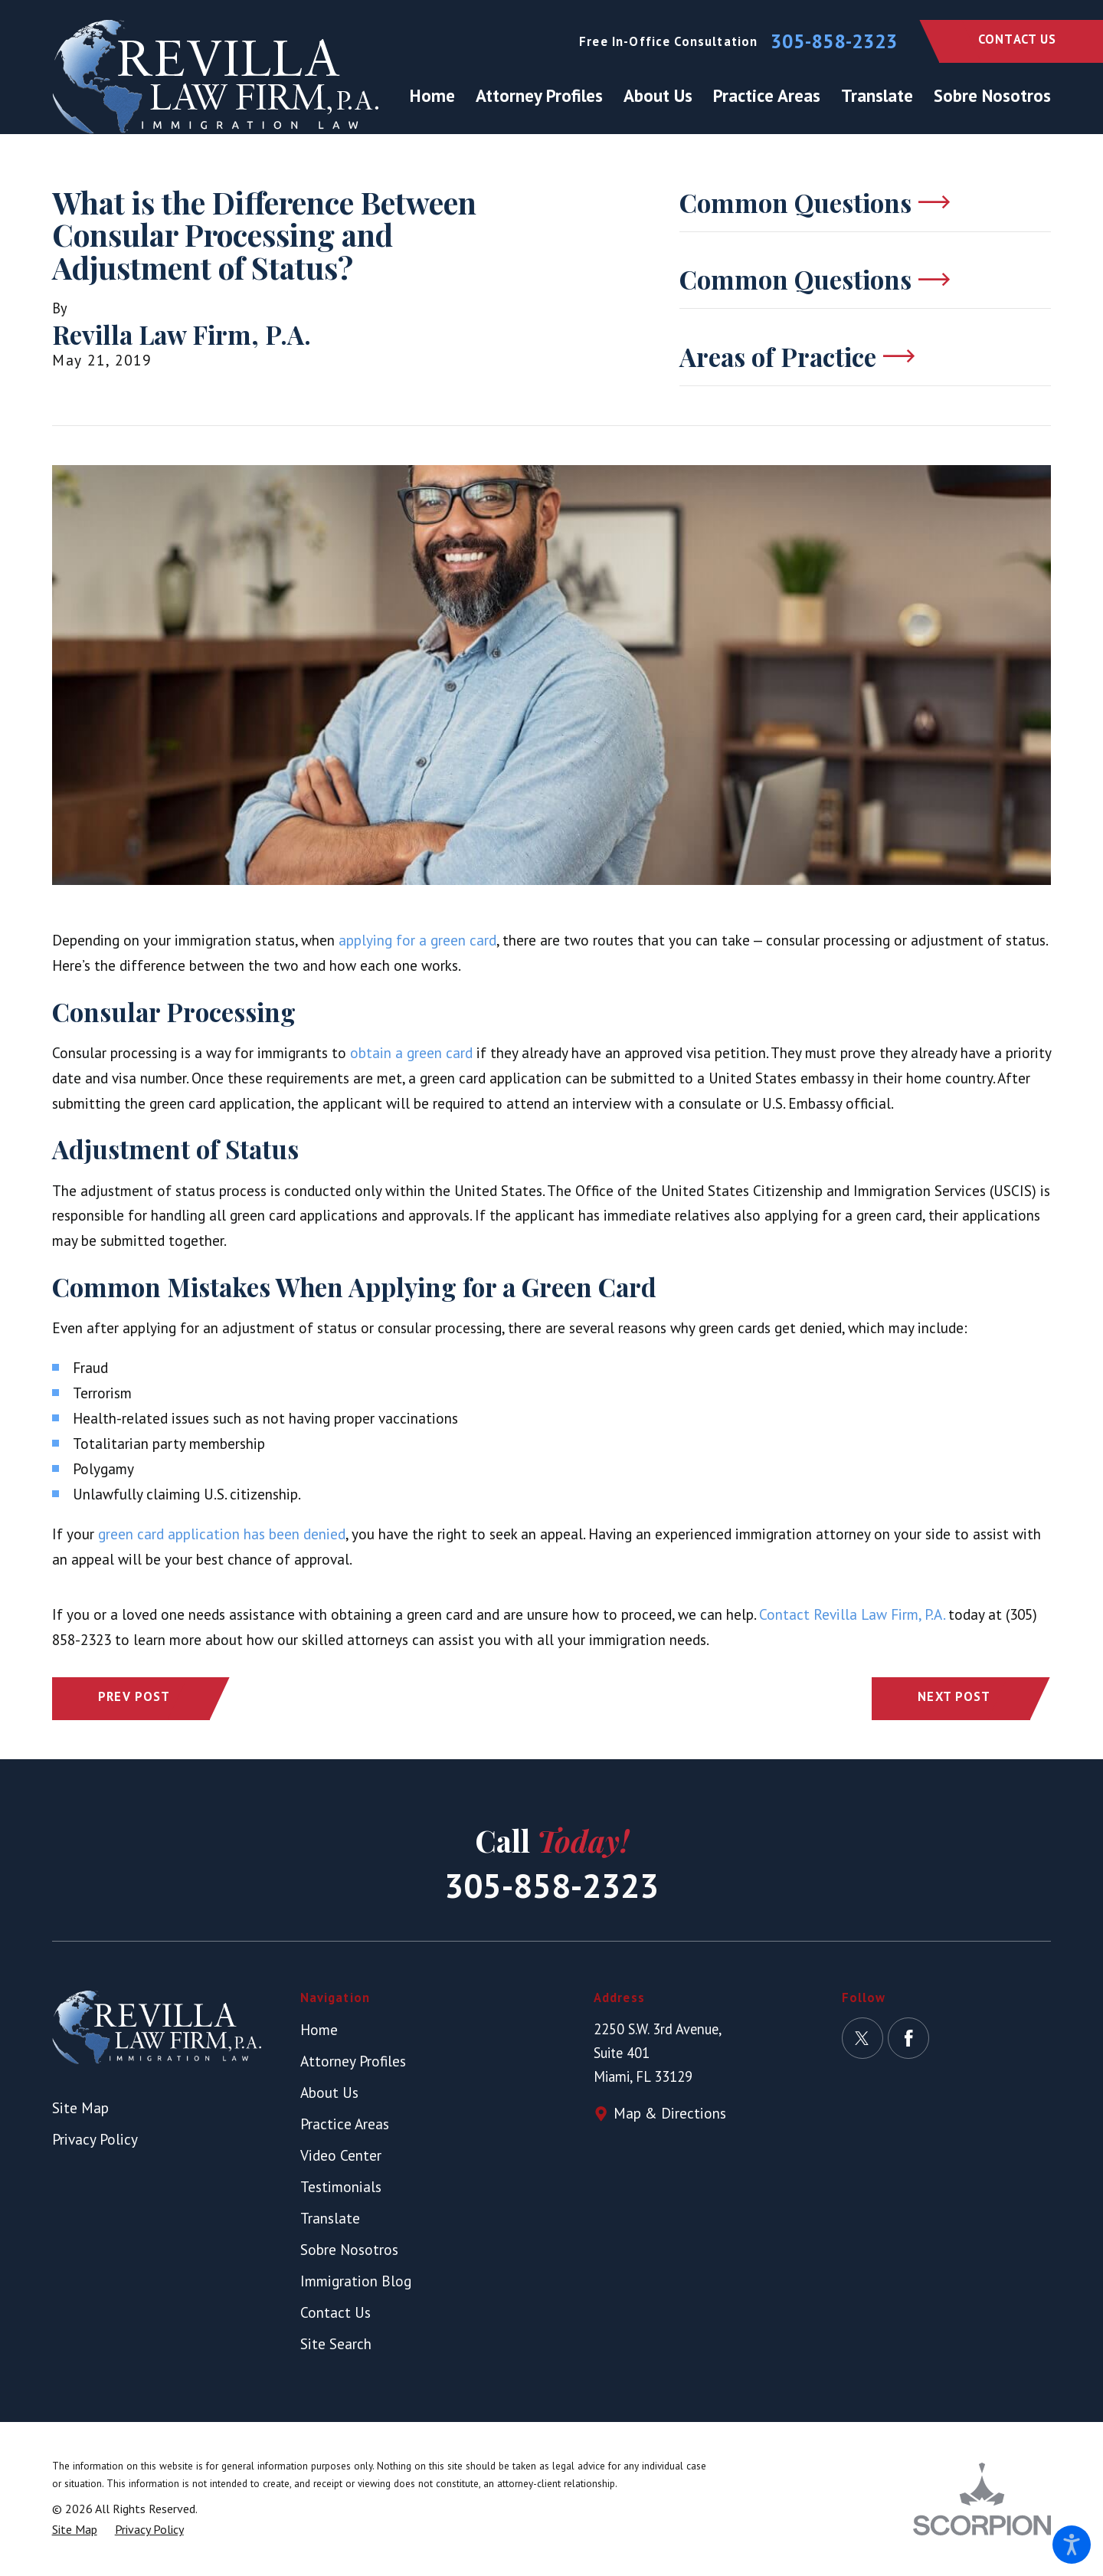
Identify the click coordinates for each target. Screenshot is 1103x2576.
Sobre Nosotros (349, 2249)
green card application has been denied (221, 1533)
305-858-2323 (834, 41)
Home (319, 2029)
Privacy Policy (95, 2138)
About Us (329, 2092)
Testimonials (340, 2186)
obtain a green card (411, 1052)
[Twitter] (862, 2038)
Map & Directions (670, 2112)
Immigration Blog (355, 2280)
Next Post (954, 1696)
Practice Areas (344, 2123)
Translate (330, 2217)
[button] (1071, 2544)
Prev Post (134, 1696)
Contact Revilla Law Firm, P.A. (851, 1614)
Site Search (335, 2343)
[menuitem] (438, 96)
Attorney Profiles (353, 2060)
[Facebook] (908, 2038)
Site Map (80, 2107)
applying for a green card (417, 939)
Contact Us (1017, 39)
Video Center (340, 2155)
